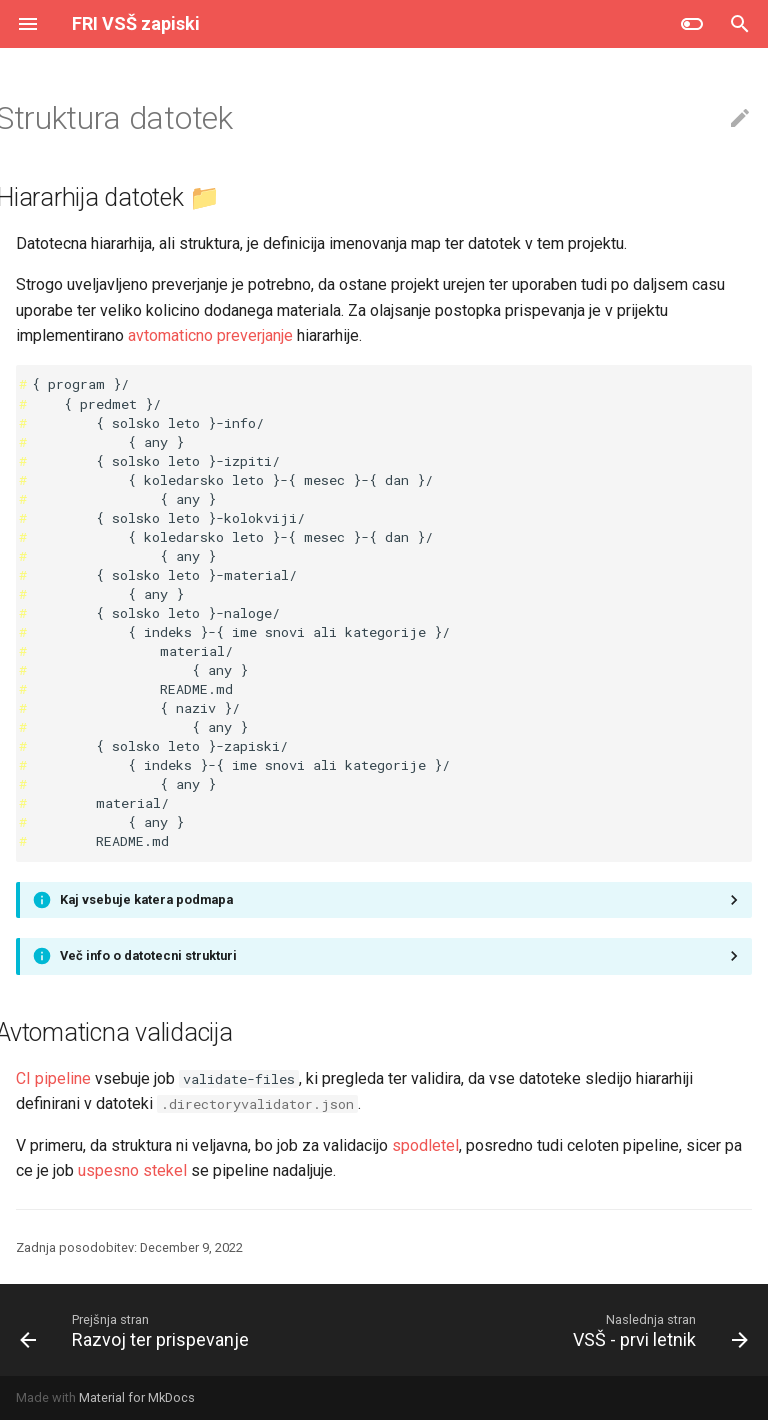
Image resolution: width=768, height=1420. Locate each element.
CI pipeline (53, 1078)
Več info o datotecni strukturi (148, 955)
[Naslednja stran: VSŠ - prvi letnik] (657, 1330)
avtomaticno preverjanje (210, 335)
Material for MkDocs (137, 1397)
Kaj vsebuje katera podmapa (146, 899)
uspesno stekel (132, 1170)
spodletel (425, 1145)
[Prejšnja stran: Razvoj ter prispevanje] (138, 1330)
